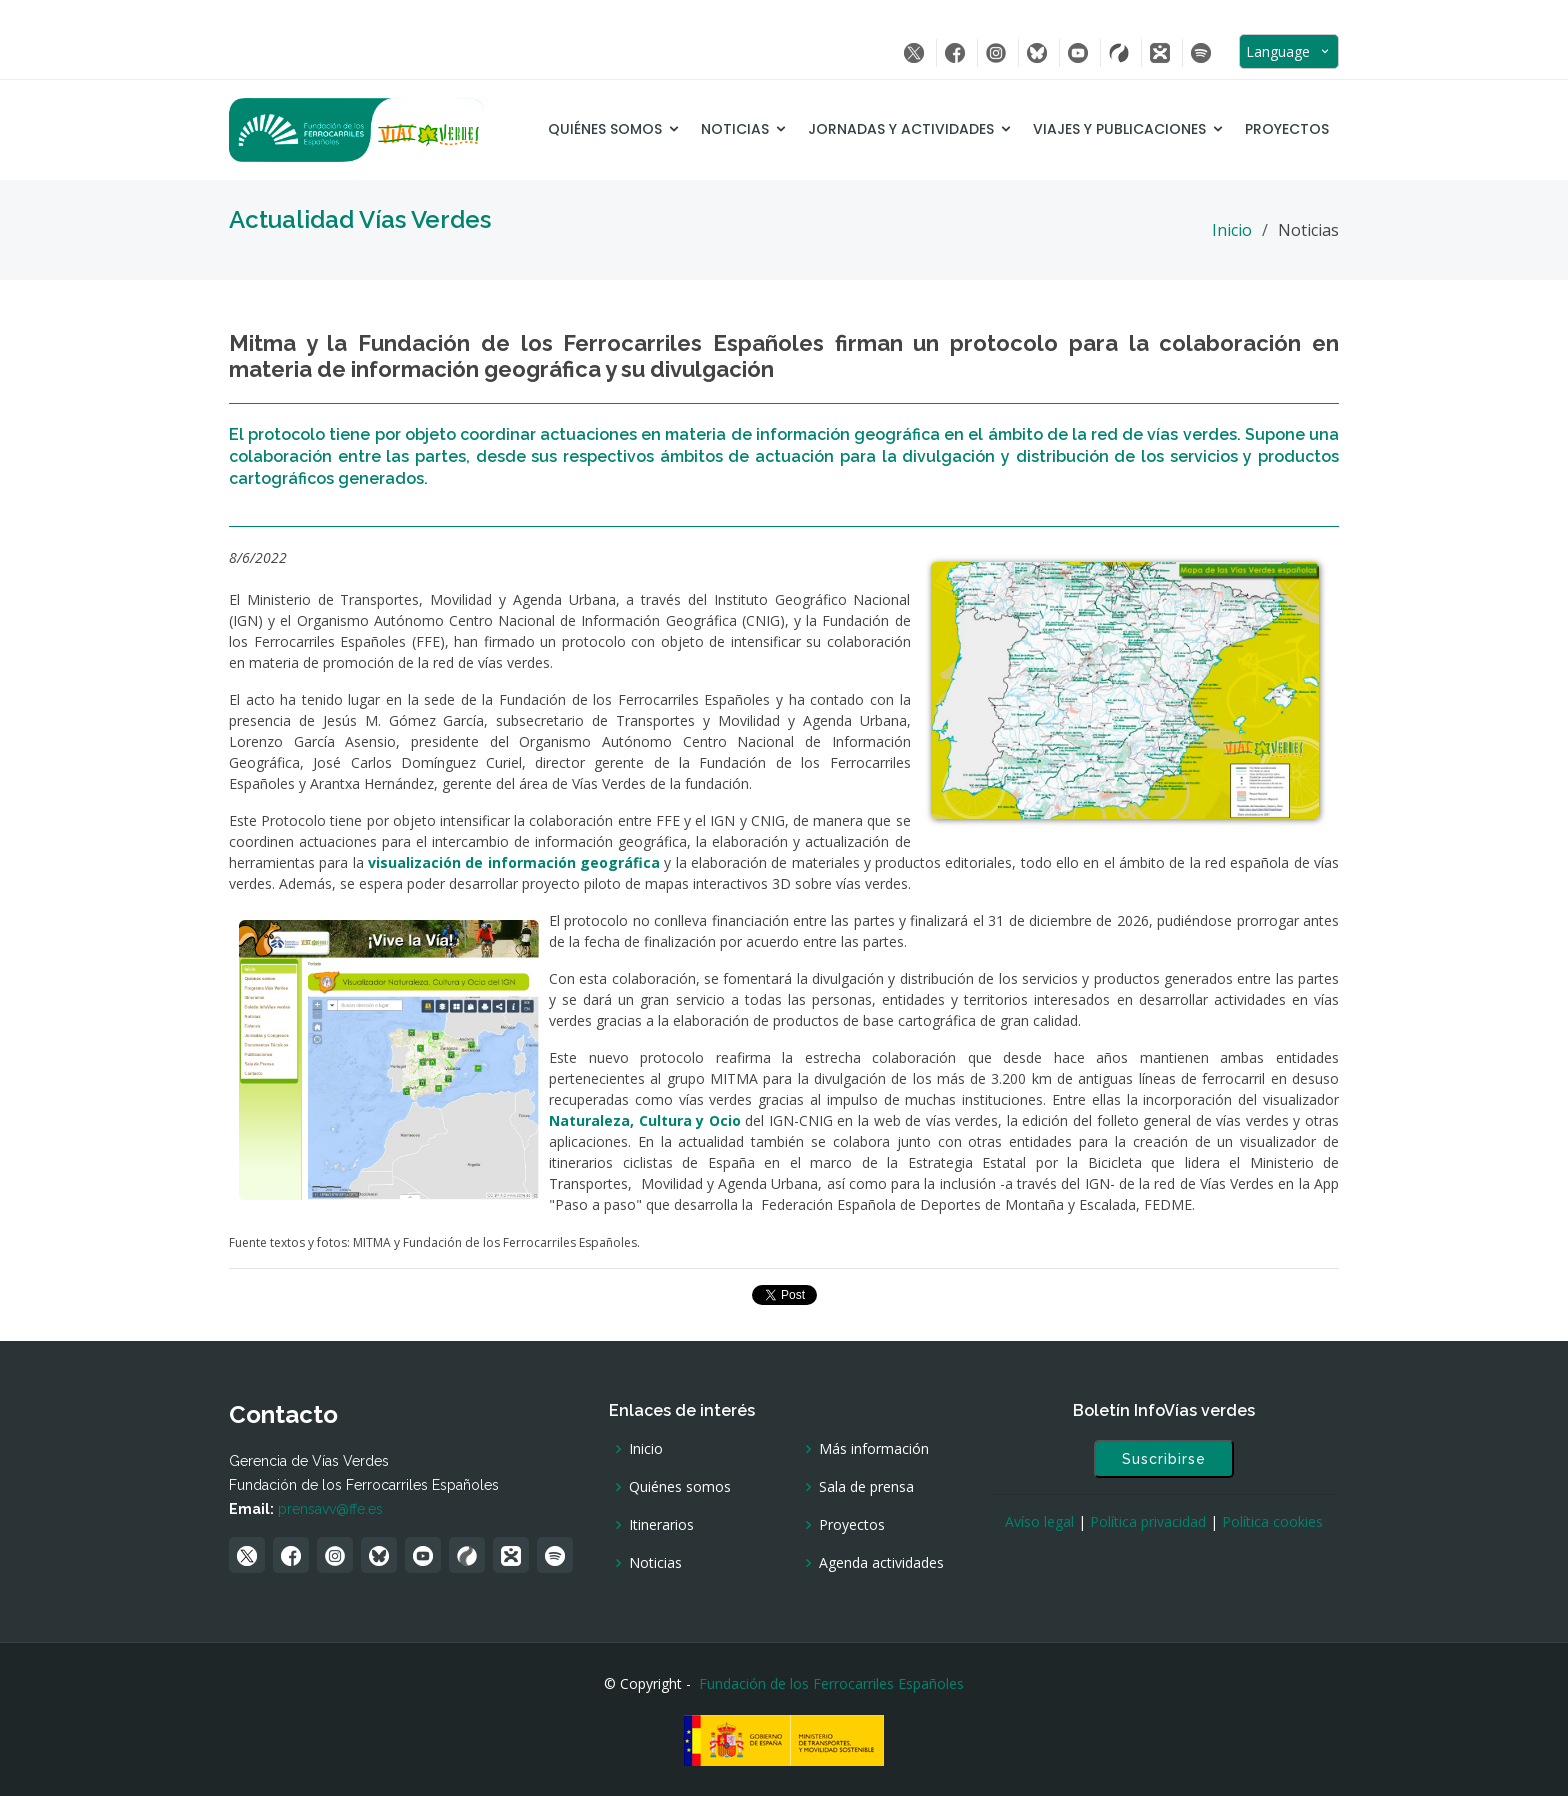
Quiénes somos (605, 129)
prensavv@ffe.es (330, 1509)
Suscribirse (1164, 1459)
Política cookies (1272, 1521)
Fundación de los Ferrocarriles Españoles (831, 1683)
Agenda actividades (881, 1563)
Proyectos (1287, 129)
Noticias (735, 129)
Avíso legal (1039, 1521)
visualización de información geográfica (514, 862)
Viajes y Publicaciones (1119, 129)
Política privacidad (1148, 1521)
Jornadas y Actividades (901, 129)
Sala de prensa (866, 1487)
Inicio (1232, 230)
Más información (874, 1449)
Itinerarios (661, 1525)
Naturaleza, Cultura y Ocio (645, 1120)
